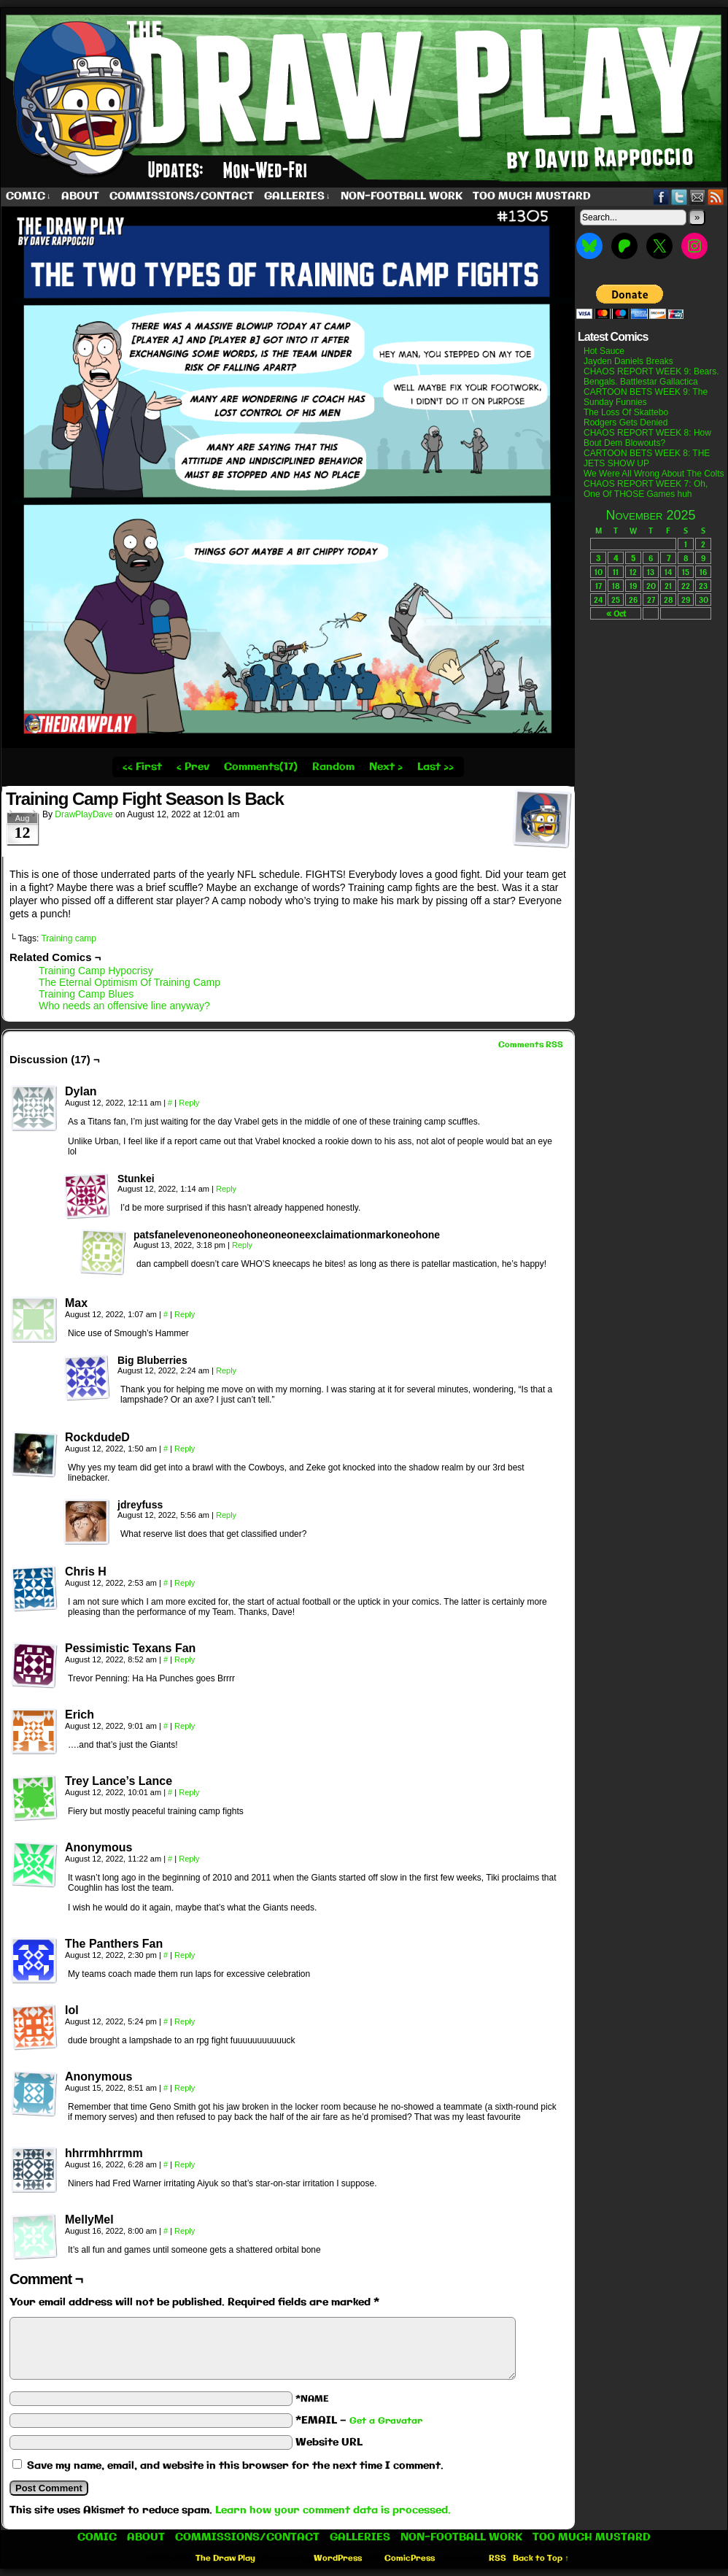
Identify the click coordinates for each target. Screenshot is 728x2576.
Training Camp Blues (86, 994)
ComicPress (409, 2558)
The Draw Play (225, 2558)
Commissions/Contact (181, 196)
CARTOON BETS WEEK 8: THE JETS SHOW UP (647, 458)
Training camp (68, 938)
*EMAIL (358, 2420)
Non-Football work (401, 196)
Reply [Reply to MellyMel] (184, 2230)
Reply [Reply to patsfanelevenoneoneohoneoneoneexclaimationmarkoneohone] (242, 1245)
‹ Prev (193, 767)
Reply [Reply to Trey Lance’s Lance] (189, 1792)
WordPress (338, 2558)
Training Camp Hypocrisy (96, 970)
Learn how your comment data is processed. (333, 2510)
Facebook (661, 197)
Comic (28, 197)
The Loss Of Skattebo (626, 412)
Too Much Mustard (532, 196)
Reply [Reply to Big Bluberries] (226, 1370)
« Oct (616, 613)
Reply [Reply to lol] (184, 2021)
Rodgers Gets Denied (625, 422)
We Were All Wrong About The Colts (654, 473)
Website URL (329, 2442)
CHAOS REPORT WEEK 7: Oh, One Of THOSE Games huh (646, 489)
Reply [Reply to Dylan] (189, 1102)
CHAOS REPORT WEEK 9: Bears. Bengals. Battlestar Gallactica (651, 376)
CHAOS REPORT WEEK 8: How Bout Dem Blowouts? (647, 438)
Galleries (297, 197)
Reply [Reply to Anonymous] (189, 1858)
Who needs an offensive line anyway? (124, 1005)
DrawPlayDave (83, 814)
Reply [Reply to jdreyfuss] (226, 1515)
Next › (386, 767)
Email (698, 197)
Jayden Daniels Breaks (628, 361)
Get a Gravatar (385, 2421)
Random (333, 767)
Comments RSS (530, 1045)
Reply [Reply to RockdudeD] (184, 1448)
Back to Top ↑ (541, 2558)
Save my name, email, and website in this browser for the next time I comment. (235, 2466)
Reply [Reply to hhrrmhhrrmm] (184, 2164)
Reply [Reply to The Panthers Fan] (184, 1955)
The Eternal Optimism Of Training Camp (129, 982)
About (80, 196)
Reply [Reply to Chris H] (184, 1582)
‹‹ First (142, 767)
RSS (716, 197)
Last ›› (435, 767)
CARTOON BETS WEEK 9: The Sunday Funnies (646, 397)
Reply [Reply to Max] (184, 1314)
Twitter (679, 197)
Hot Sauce (604, 351)
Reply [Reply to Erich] (184, 1725)
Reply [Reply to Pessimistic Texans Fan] (184, 1659)
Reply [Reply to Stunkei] (226, 1188)
